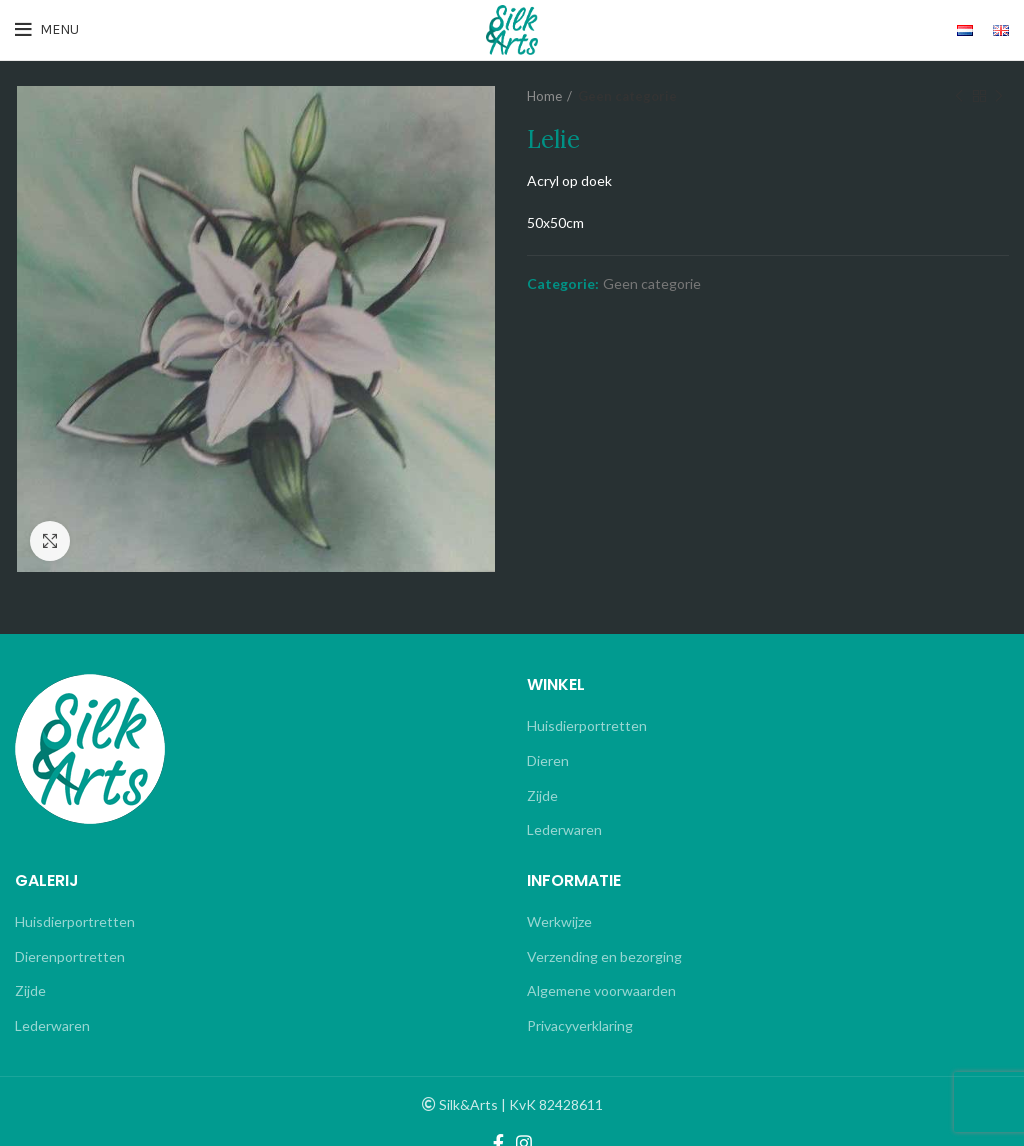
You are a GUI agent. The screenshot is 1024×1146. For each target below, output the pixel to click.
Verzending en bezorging (604, 956)
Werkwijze (559, 921)
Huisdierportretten (587, 725)
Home (544, 96)
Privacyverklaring (580, 1025)
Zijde (542, 795)
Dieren (548, 760)
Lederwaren (564, 829)
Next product (999, 96)
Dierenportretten (70, 956)
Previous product (959, 96)
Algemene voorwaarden (601, 990)
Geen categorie (627, 96)
